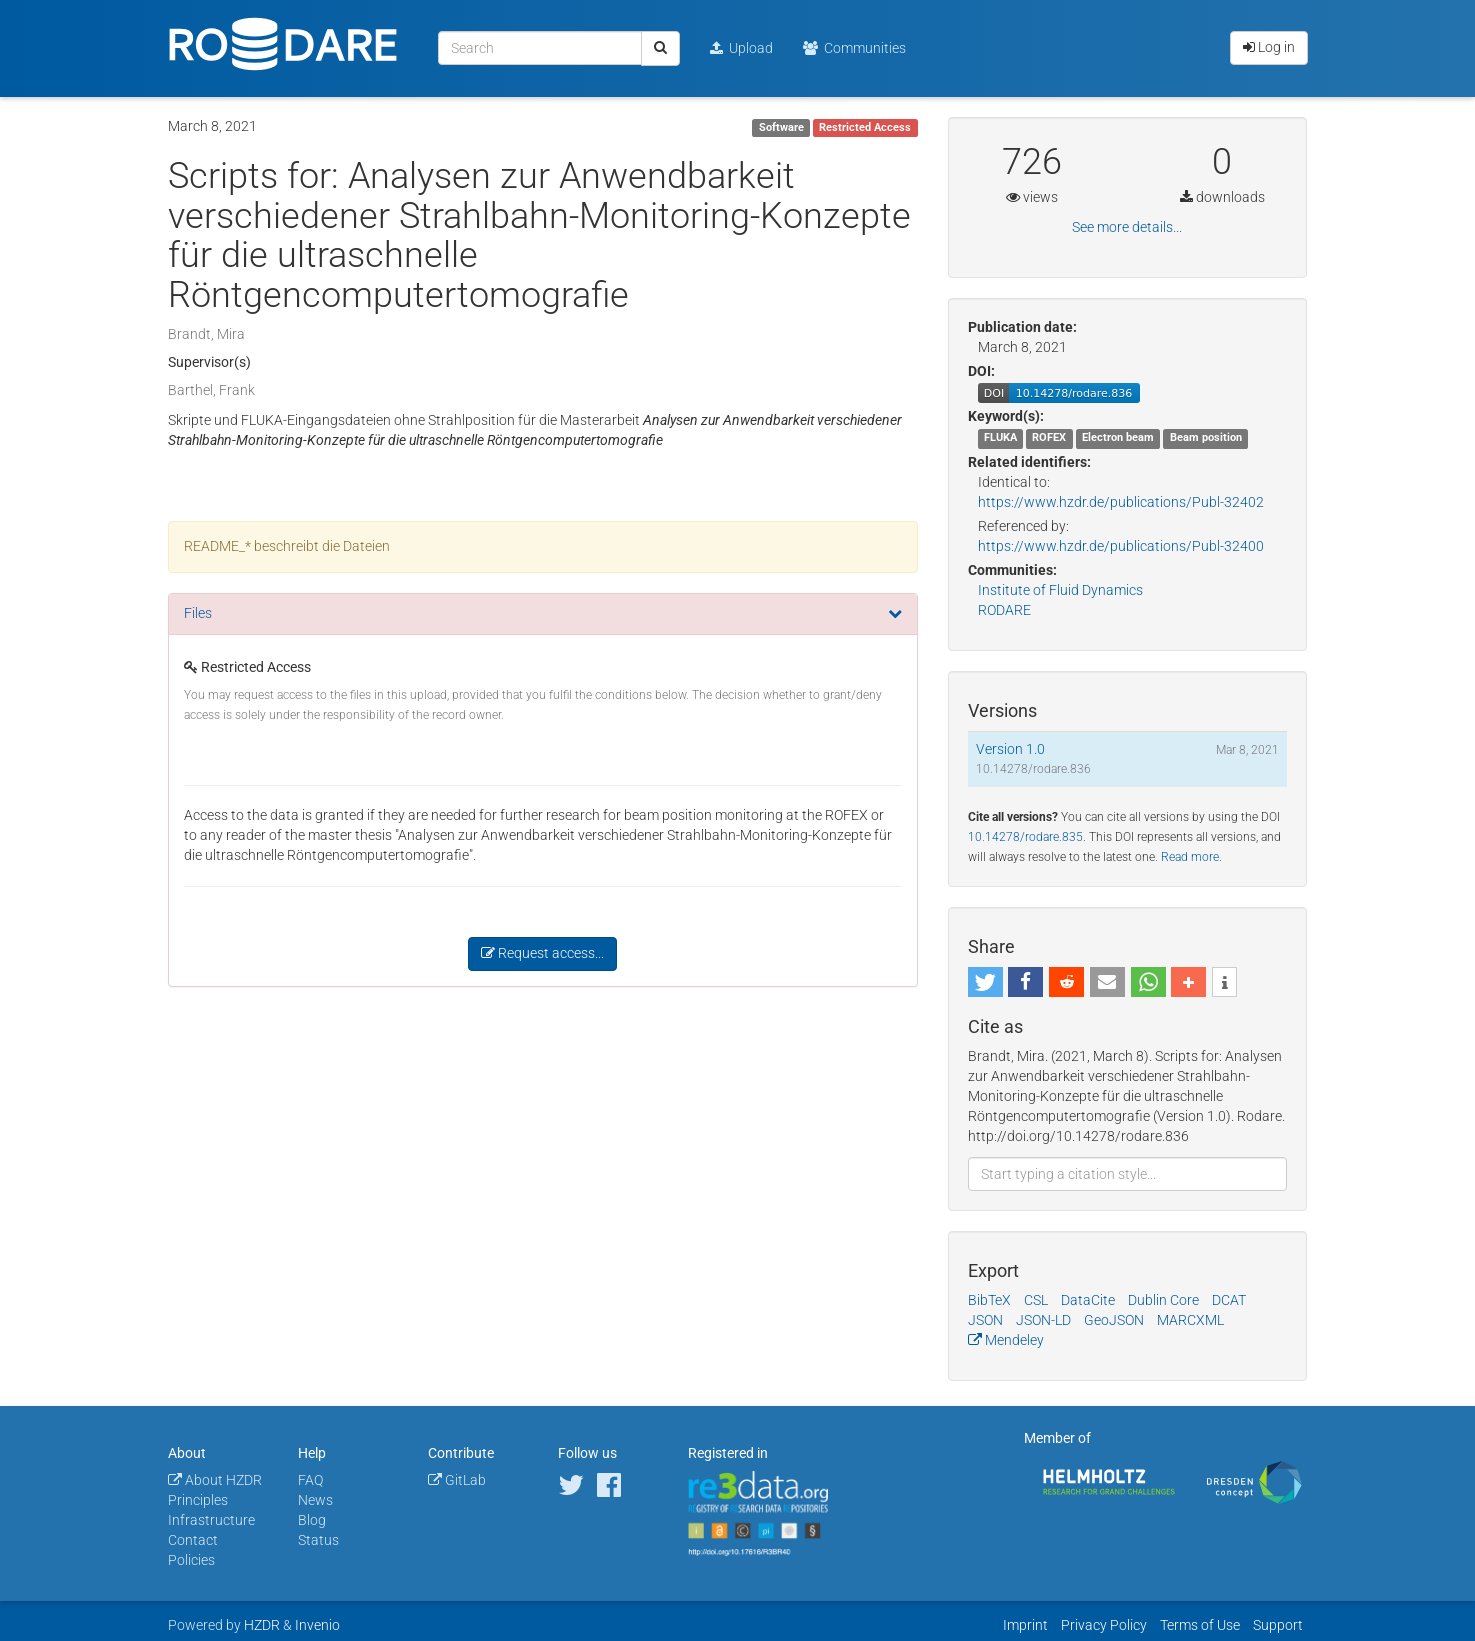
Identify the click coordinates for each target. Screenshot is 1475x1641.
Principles (198, 1500)
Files (198, 613)
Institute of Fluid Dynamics (1060, 590)
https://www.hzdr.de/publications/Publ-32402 (1121, 502)
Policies (191, 1560)
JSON (985, 1320)
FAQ (310, 1480)
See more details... (1127, 227)
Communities (854, 48)
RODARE (1004, 610)
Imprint (1025, 1625)
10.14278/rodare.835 (1025, 837)
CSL (1036, 1300)
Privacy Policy (1104, 1625)
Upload (741, 48)
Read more (1190, 857)
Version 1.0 (1010, 749)
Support (1278, 1625)
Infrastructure (211, 1520)
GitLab (457, 1480)
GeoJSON (1114, 1320)
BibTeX (989, 1300)
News (315, 1500)
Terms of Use (1200, 1625)
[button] (985, 982)
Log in (1269, 47)
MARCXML (1190, 1320)
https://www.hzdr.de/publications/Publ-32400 (1121, 546)
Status (318, 1540)
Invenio (317, 1625)
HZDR (262, 1625)
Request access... (542, 953)
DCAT (1229, 1300)
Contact (193, 1540)
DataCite (1088, 1300)
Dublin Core (1163, 1300)
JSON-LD (1043, 1320)
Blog (312, 1520)
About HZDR (215, 1480)
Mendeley (1006, 1340)
